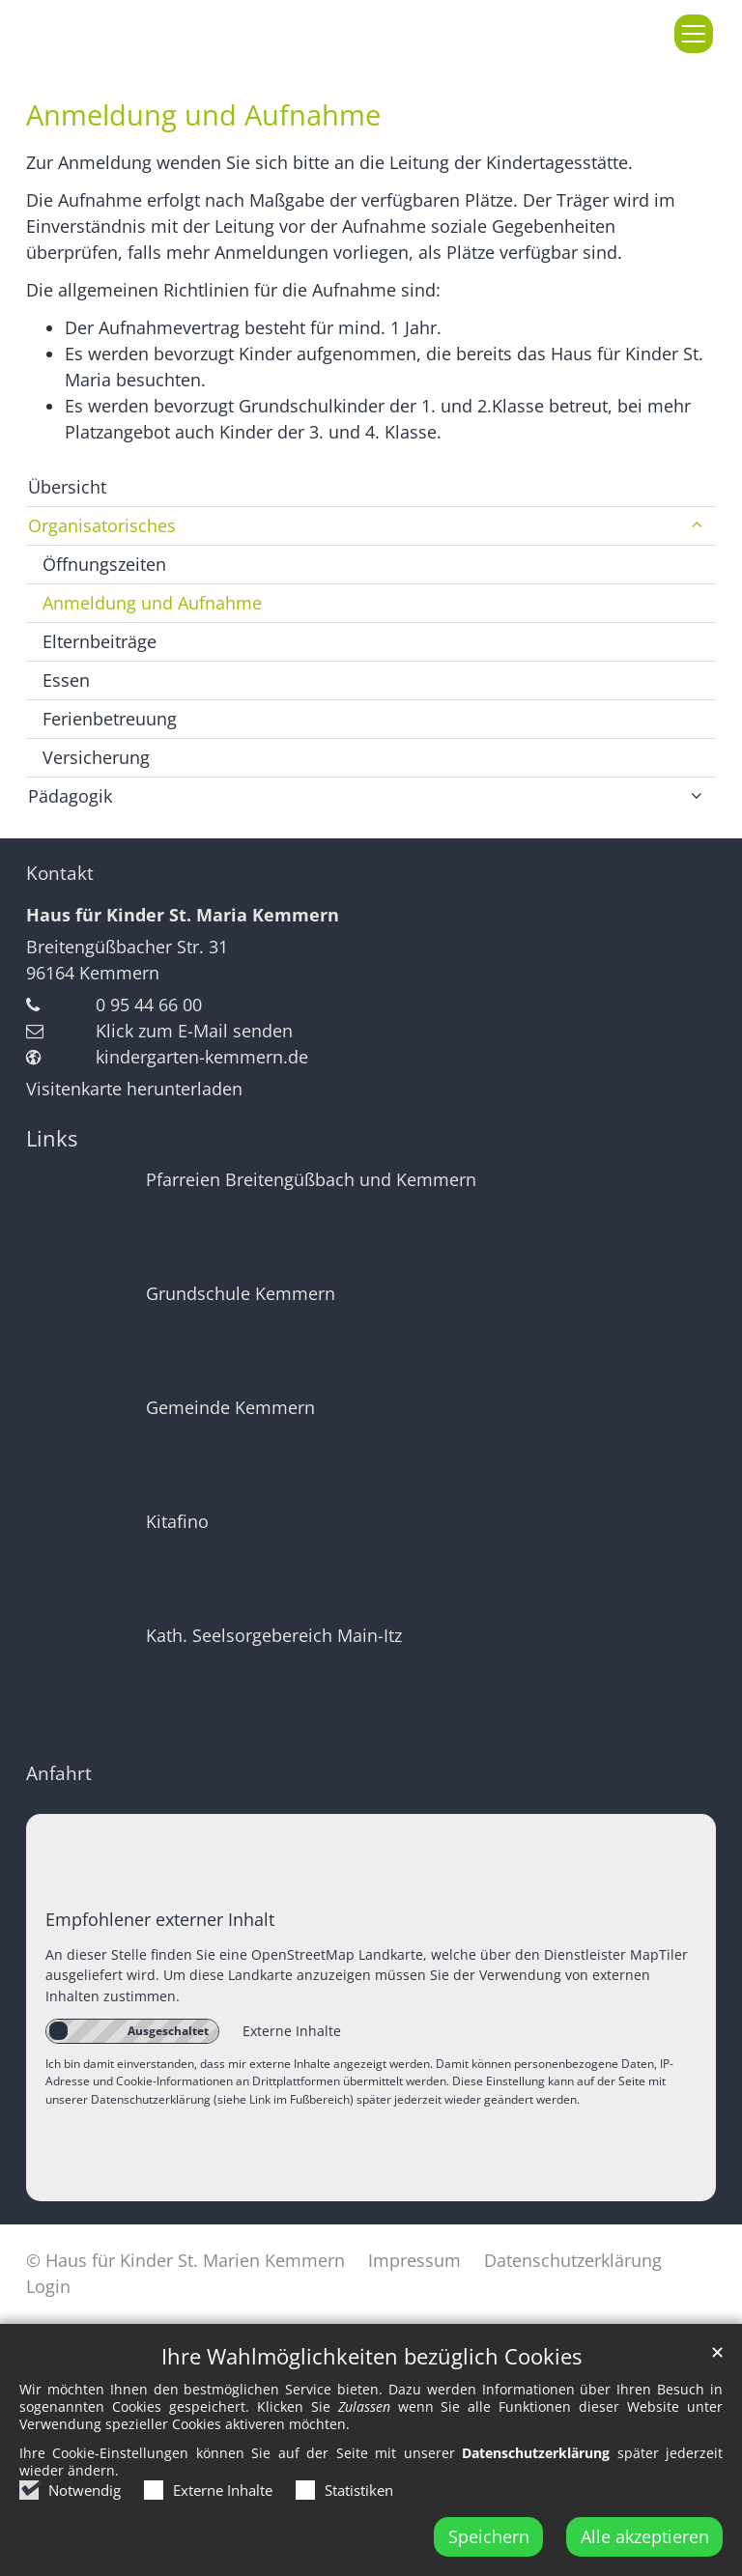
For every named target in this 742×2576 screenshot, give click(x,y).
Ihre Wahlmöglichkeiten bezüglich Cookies (371, 2392)
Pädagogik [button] (70, 795)
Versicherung (96, 757)
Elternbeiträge (100, 641)
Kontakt (60, 873)
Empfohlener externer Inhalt (159, 1919)
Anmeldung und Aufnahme (203, 115)
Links (51, 1138)
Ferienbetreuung (110, 718)
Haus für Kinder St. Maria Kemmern (182, 914)
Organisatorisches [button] (102, 525)
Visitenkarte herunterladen (134, 1088)
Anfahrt (59, 1773)
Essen (66, 680)
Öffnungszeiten (104, 564)
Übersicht (67, 486)
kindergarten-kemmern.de (202, 1056)
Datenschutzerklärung (536, 2488)
